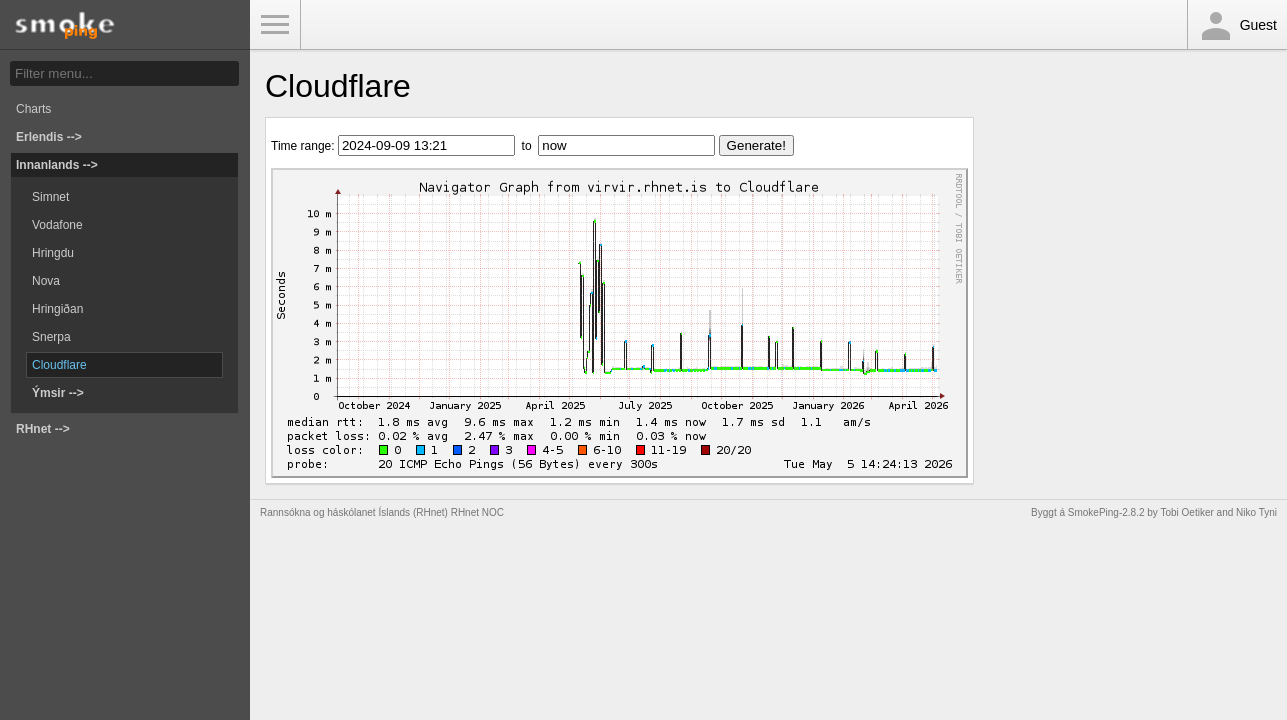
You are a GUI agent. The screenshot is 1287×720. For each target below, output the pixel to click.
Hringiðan (57, 309)
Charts (33, 109)
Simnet (50, 197)
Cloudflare (59, 365)
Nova (46, 281)
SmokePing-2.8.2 (1106, 512)
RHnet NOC (477, 512)
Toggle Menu (275, 25)
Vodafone (57, 225)
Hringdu (53, 253)
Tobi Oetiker (1186, 512)
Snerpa (51, 337)
